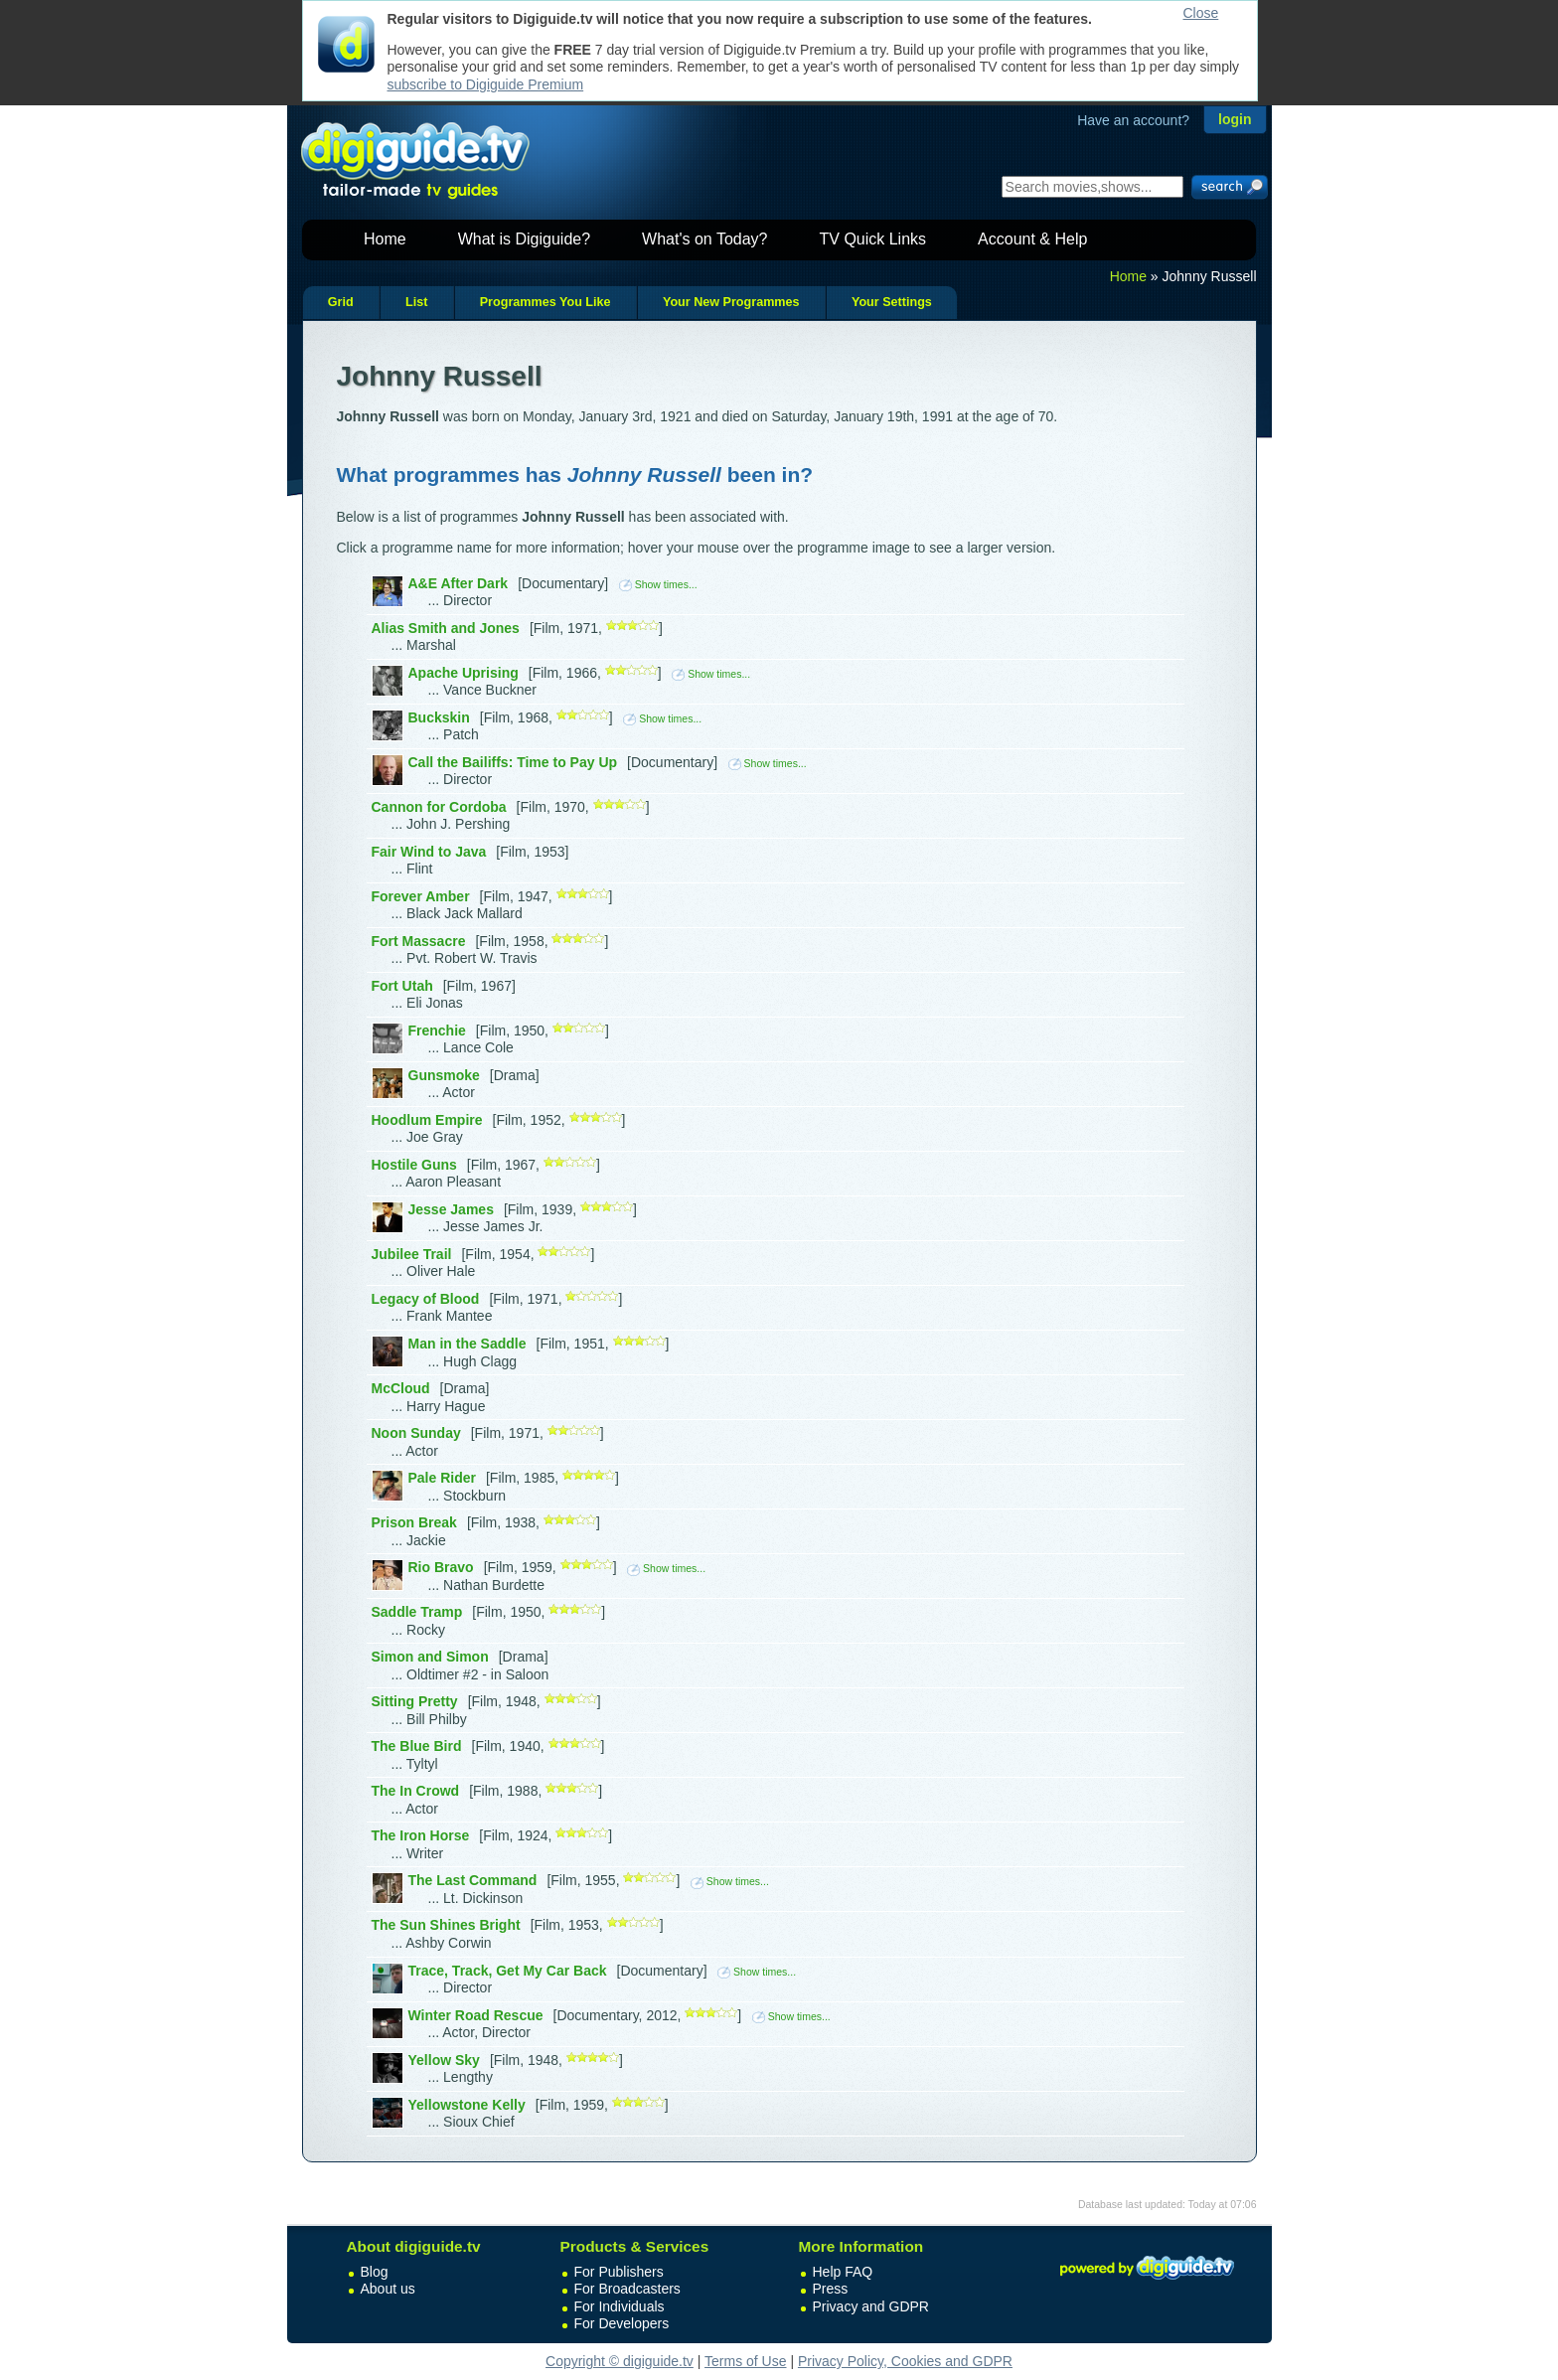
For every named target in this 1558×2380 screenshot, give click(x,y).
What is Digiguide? (524, 239)
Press (831, 2289)
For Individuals (619, 2306)
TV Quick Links (872, 239)
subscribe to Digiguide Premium (486, 84)
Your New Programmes (731, 302)
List (416, 302)
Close (1201, 13)
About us (388, 2289)
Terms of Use (745, 2361)
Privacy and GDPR (871, 2306)
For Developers (622, 2323)
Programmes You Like (545, 302)
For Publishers (619, 2272)
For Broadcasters (627, 2289)
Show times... (658, 584)
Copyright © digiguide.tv (619, 2361)
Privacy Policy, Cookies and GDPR (905, 2361)
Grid (341, 302)
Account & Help (1032, 239)
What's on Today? (704, 239)
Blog (375, 2272)
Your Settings (892, 302)
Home (385, 239)
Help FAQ (843, 2272)
